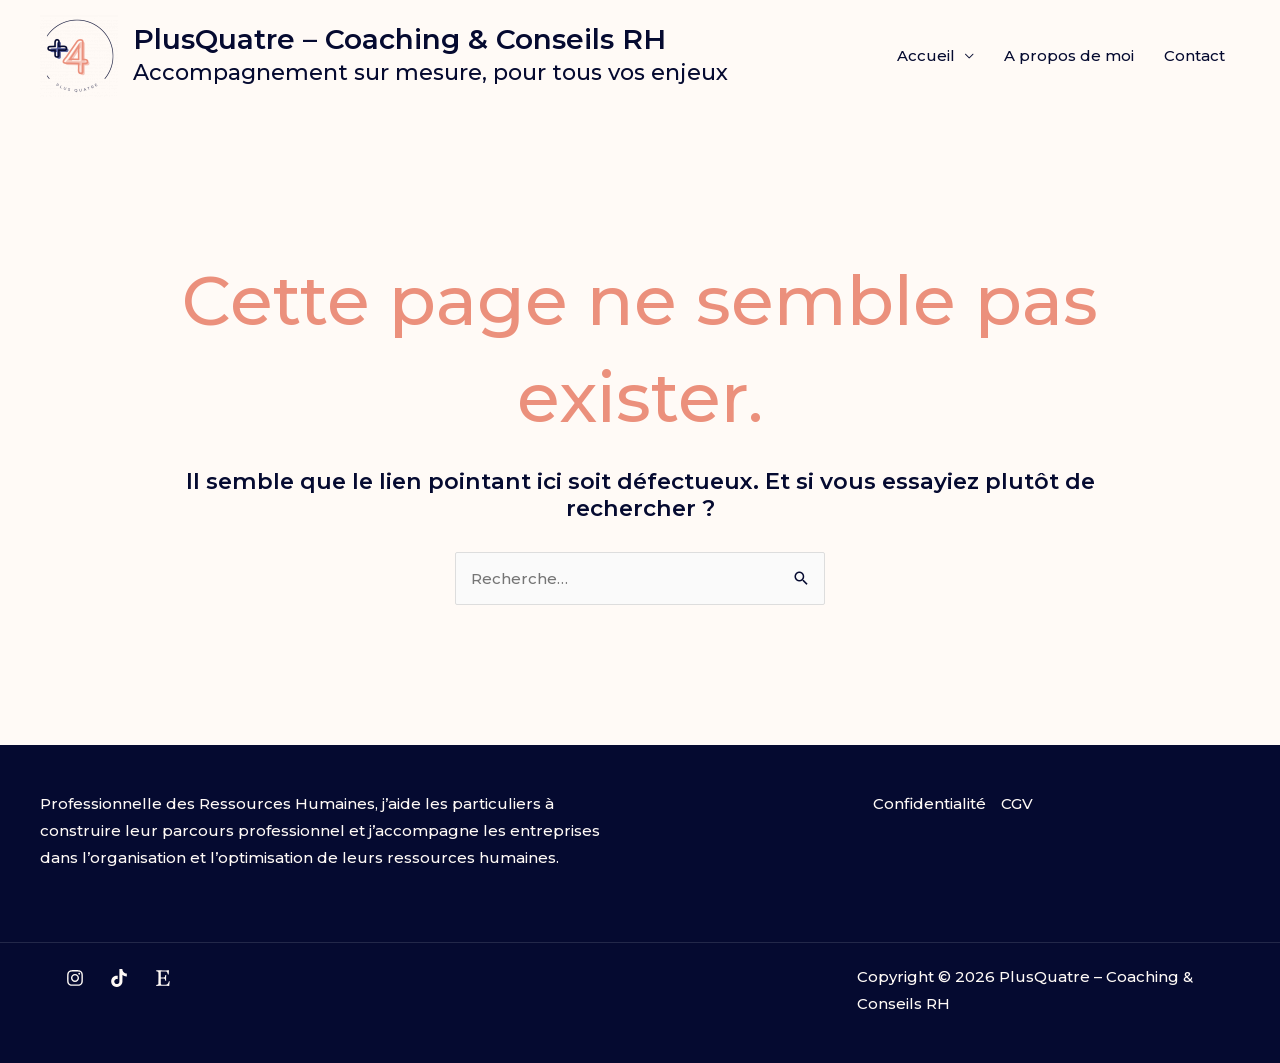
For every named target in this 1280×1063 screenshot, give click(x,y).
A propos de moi (1069, 55)
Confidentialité (929, 803)
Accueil (926, 55)
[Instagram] (75, 978)
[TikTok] (119, 978)
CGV (1017, 803)
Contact (1194, 55)
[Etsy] (163, 978)
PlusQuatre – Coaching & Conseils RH (399, 39)
